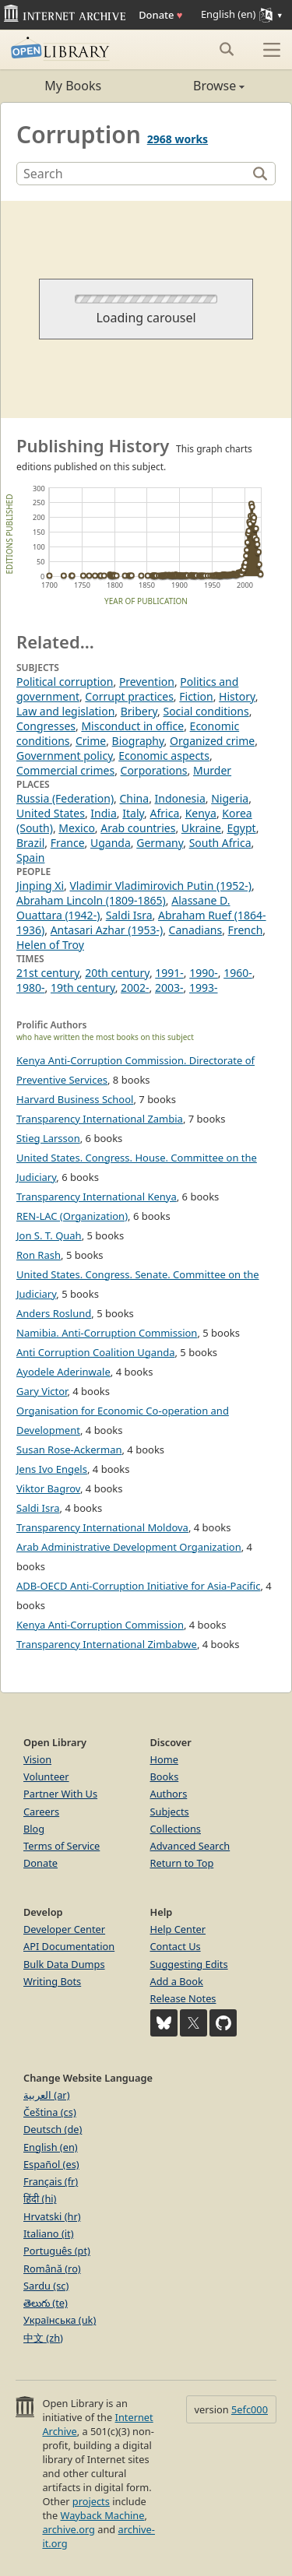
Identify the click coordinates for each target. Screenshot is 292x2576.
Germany (159, 842)
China (135, 798)
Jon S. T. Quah (49, 1235)
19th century (83, 987)
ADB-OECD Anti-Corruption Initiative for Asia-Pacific (138, 1586)
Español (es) (51, 2164)
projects (91, 2501)
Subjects (169, 1812)
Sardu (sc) (46, 2286)
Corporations (154, 770)
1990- (203, 972)
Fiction (196, 696)
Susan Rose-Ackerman (68, 1450)
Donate (160, 15)
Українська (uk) (59, 2320)
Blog (33, 1829)
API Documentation (68, 1946)
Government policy (64, 755)
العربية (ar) (46, 2095)
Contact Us (175, 1946)
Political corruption (64, 681)
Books (164, 1776)
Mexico (76, 828)
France (68, 842)
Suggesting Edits (189, 1964)
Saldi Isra (129, 915)
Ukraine (201, 828)
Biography (138, 740)
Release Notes (183, 1998)
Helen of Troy (50, 944)
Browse (195, 85)
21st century (47, 972)
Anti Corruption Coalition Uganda (95, 1352)
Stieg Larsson (48, 1138)
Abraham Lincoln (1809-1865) (91, 900)
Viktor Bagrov (48, 1488)
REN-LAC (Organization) (72, 1216)
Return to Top (182, 1863)
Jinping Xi (40, 885)
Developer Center (64, 1929)
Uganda (110, 842)
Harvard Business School (74, 1099)
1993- (203, 987)
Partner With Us (60, 1794)
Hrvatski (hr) (52, 2216)
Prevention (146, 681)
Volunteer (46, 1776)
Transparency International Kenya (96, 1197)
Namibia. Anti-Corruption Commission (106, 1333)
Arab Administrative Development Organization (128, 1547)
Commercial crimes (65, 770)
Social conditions (205, 711)
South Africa (220, 842)
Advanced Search (190, 1846)
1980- (30, 987)
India (103, 813)
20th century (117, 972)
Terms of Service (61, 1846)
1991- (169, 972)
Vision (37, 1759)
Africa (165, 813)
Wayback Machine (103, 2515)
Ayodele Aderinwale (63, 1372)
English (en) (50, 2147)
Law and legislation (65, 711)
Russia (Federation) (65, 798)
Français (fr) (50, 2181)
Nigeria (229, 798)
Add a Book (176, 1981)
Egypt (241, 828)
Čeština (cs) (49, 2112)
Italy (133, 813)
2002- (135, 987)
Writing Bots (52, 1981)
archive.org (68, 2529)
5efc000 (249, 2409)
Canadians (196, 930)
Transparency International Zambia (99, 1119)
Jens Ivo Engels (51, 1469)
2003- (169, 987)
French (245, 930)
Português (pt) (56, 2251)
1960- (237, 972)
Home (164, 1759)
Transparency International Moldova (102, 1527)
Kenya (200, 813)
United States (50, 813)
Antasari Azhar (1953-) (107, 930)
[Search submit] (226, 49)
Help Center (178, 1929)
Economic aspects (163, 755)
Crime (91, 740)
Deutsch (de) (52, 2129)
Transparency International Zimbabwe (106, 1644)
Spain (30, 857)
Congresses (46, 726)
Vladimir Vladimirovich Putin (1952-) (160, 885)
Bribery (139, 711)
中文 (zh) (43, 2338)
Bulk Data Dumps (64, 1964)
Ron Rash (38, 1255)
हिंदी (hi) (39, 2198)
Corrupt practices (129, 696)
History (237, 696)
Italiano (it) (48, 2233)
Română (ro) (52, 2268)
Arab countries (137, 828)
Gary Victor (41, 1391)
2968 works (177, 139)
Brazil (30, 842)
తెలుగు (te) (45, 2303)
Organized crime (212, 740)
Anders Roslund (53, 1313)
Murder (212, 770)
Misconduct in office (132, 726)
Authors (169, 1794)
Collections (176, 1829)
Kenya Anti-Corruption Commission (100, 1625)
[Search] (133, 174)
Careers (41, 1812)
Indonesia (180, 798)
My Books (72, 85)
